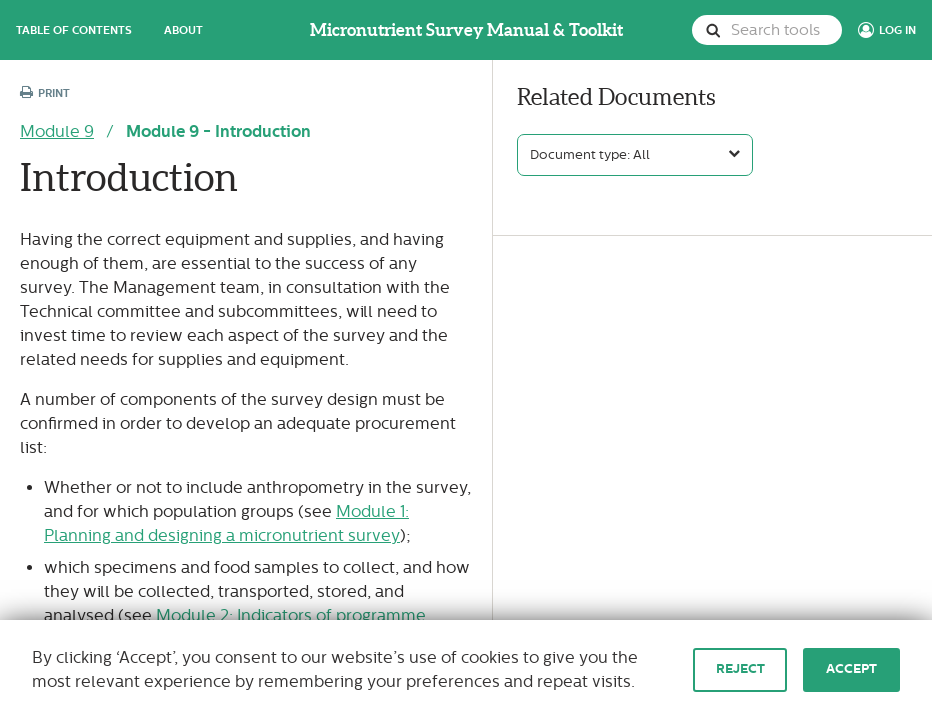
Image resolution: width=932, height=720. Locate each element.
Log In (897, 30)
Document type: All (590, 155)
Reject (740, 669)
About (183, 30)
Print (45, 93)
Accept (851, 669)
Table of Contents (74, 30)
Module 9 (57, 131)
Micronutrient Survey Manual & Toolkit (466, 29)
